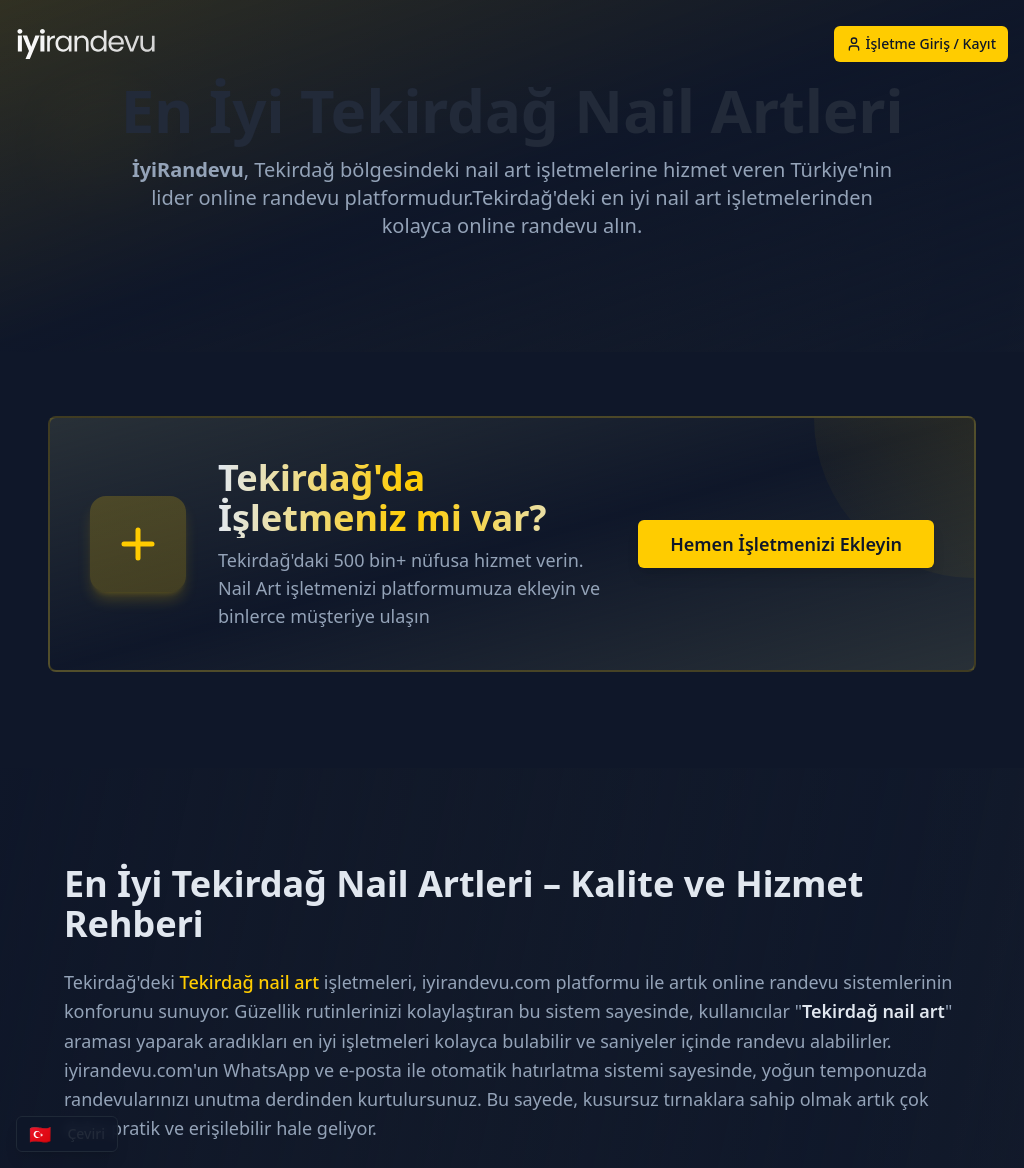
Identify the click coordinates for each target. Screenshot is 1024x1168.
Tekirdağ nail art (249, 982)
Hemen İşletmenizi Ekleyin (786, 544)
